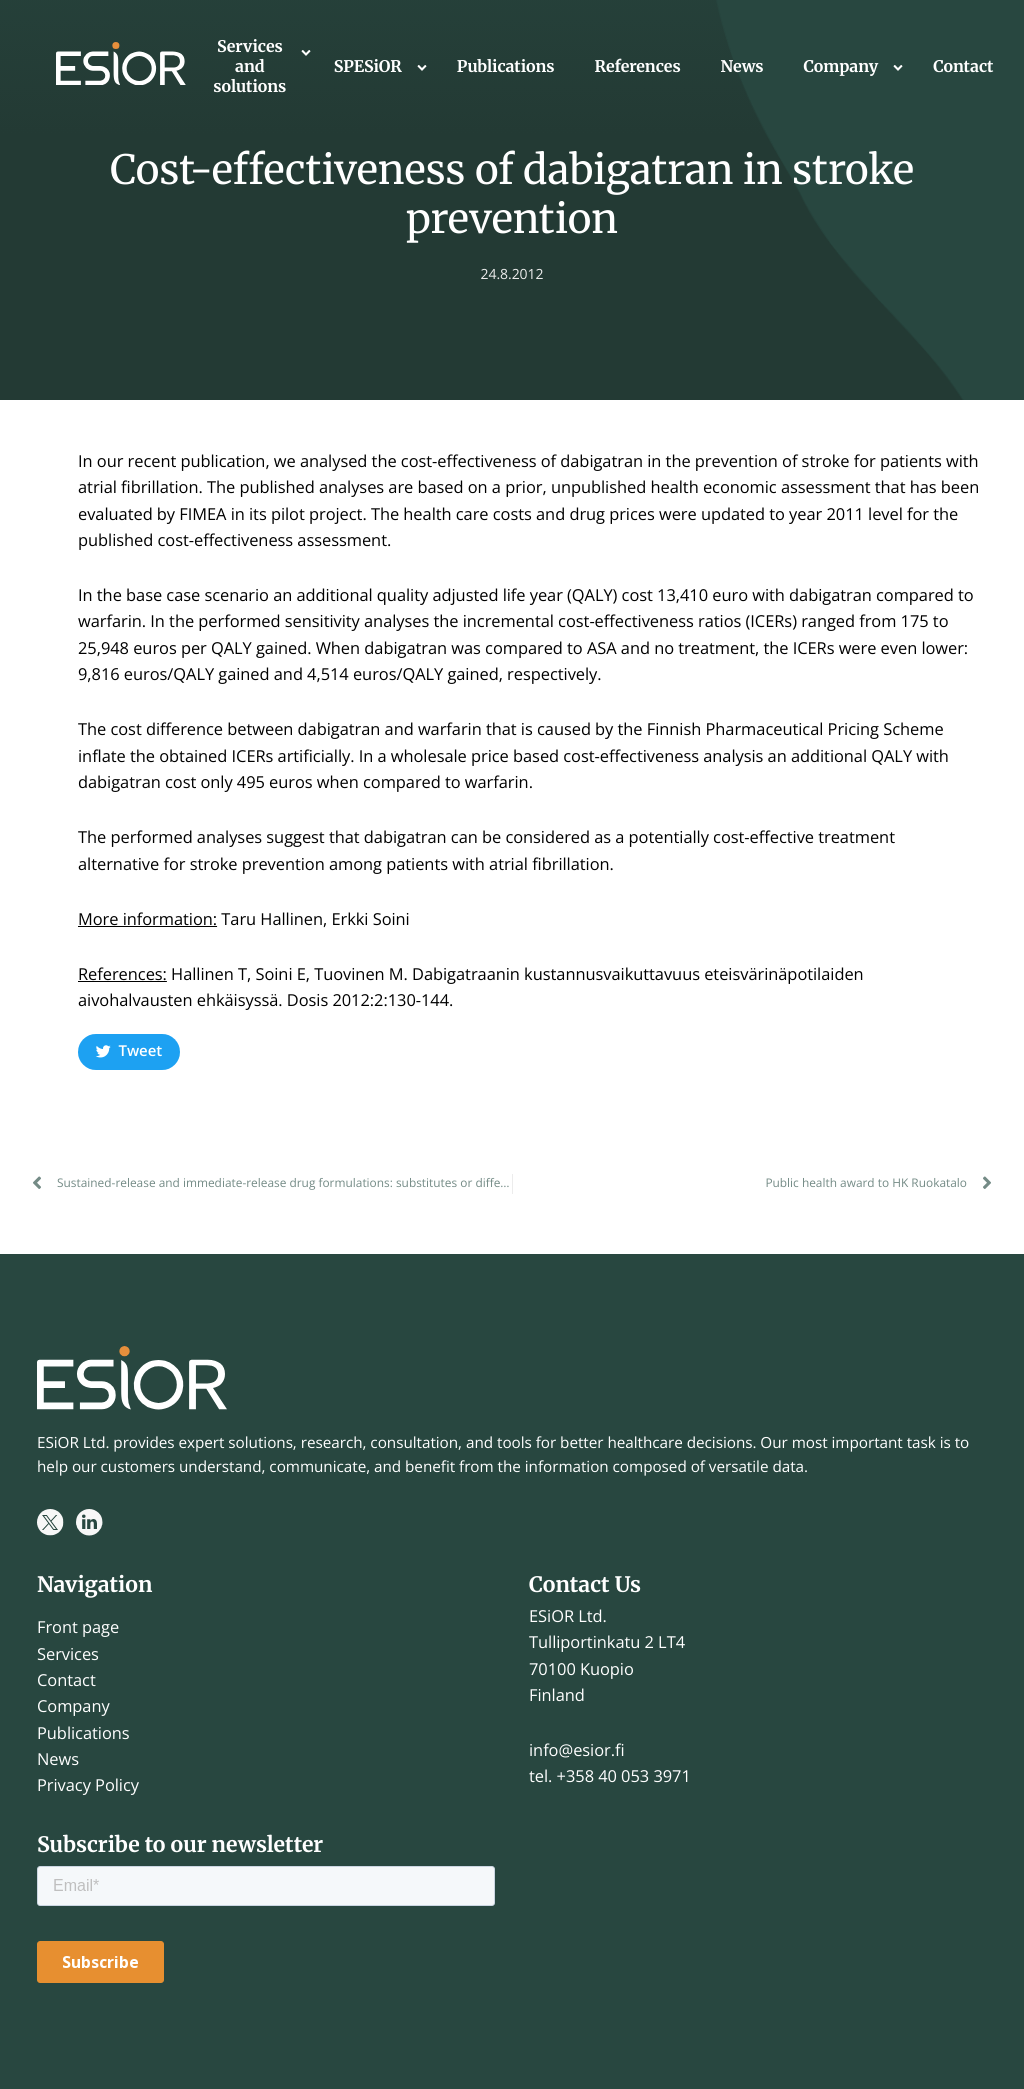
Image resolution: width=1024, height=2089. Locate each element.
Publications (506, 67)
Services (68, 1653)
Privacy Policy (88, 1784)
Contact (963, 67)
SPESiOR (368, 67)
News (742, 67)
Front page (78, 1626)
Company (841, 67)
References (638, 67)
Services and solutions (249, 67)
